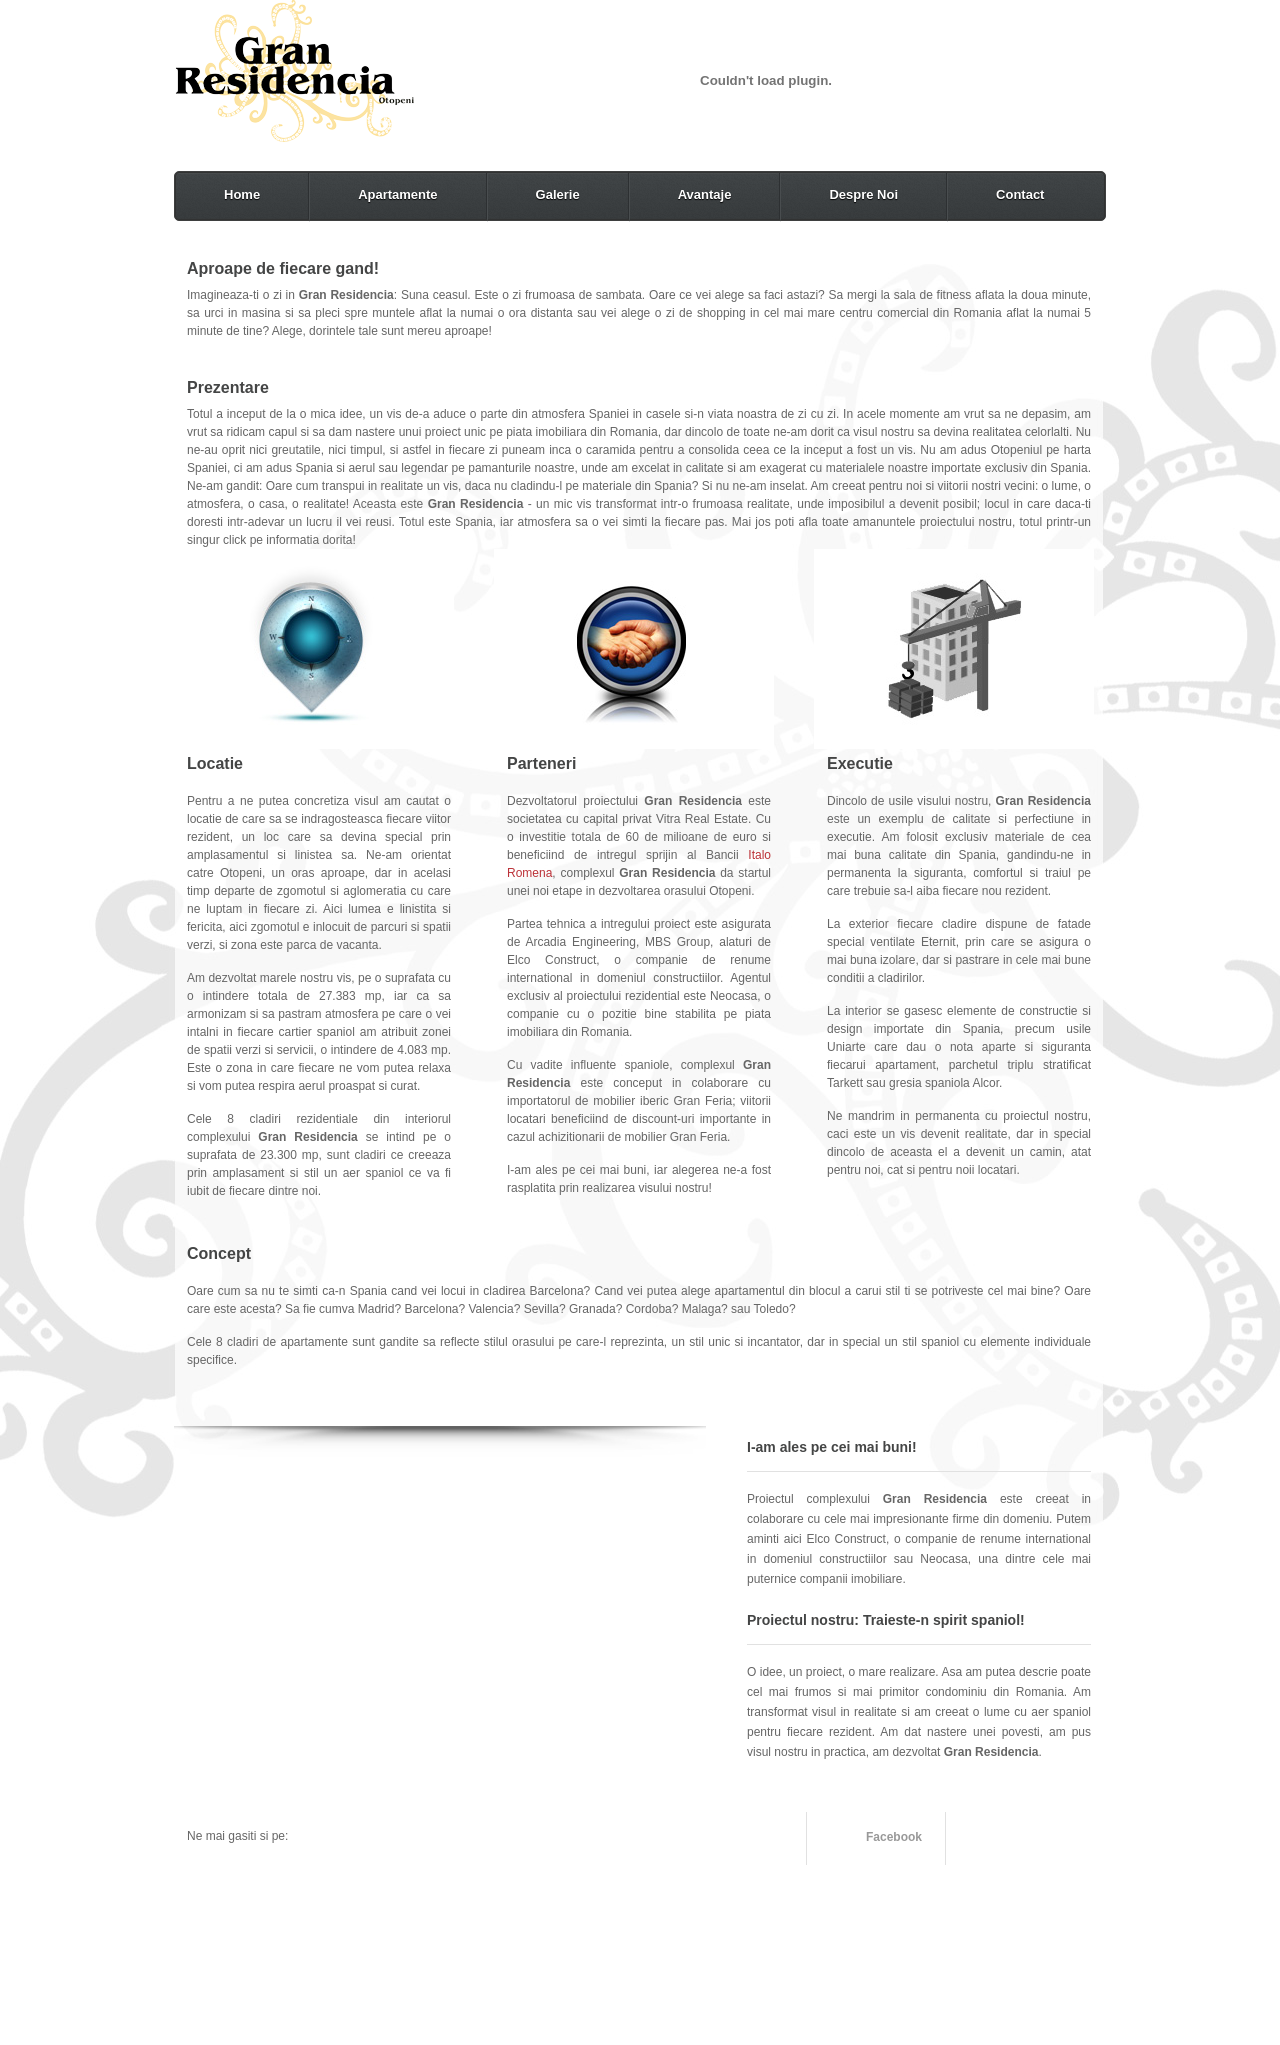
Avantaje (705, 194)
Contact (1020, 194)
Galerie (558, 194)
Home (242, 194)
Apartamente (397, 194)
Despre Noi (863, 194)
